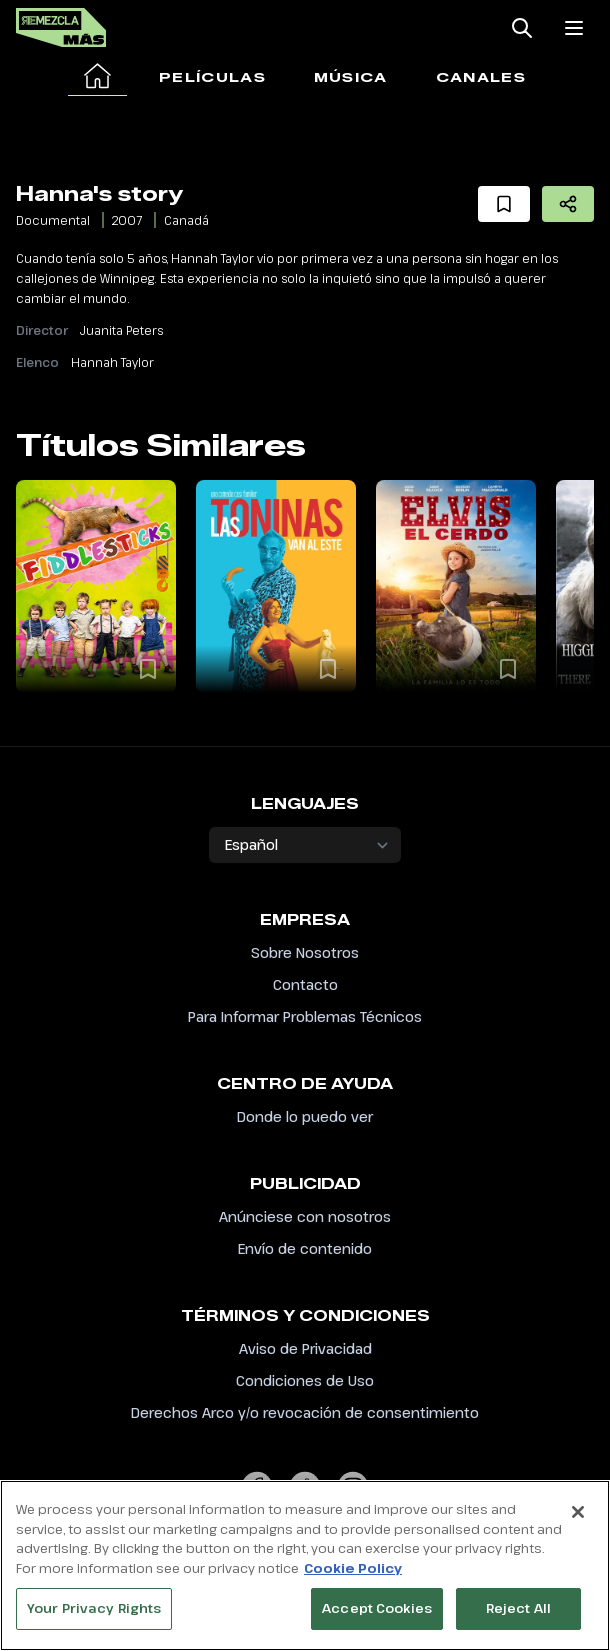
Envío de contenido (305, 1248)
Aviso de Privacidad (305, 1348)
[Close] (578, 1523)
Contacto (305, 984)
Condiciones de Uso (305, 1380)
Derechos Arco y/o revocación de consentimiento (305, 1412)
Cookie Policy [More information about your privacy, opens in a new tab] (353, 1578)
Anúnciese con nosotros (305, 1216)
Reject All (518, 1619)
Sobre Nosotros (305, 952)
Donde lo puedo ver (305, 1116)
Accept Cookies (377, 1619)
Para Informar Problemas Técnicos (305, 1016)
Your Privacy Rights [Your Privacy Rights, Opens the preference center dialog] (94, 1619)
